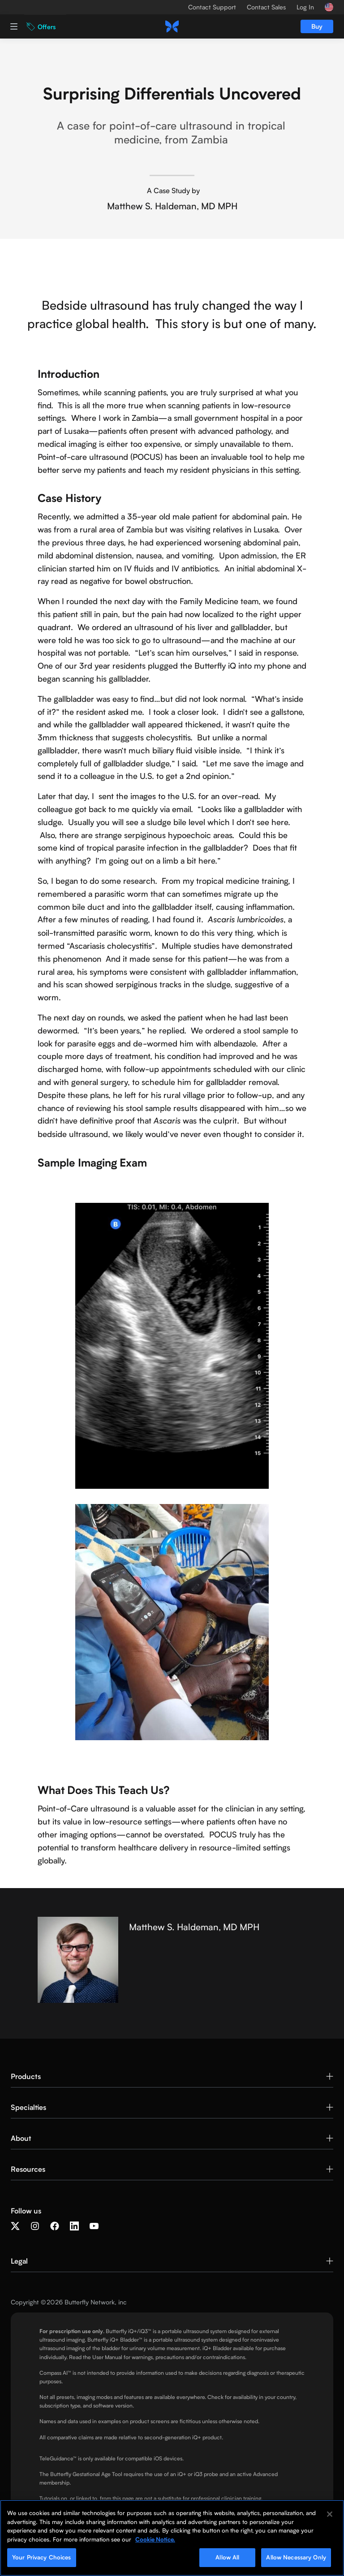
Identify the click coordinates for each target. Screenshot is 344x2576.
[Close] (330, 2514)
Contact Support (212, 7)
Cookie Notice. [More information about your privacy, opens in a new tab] (155, 2539)
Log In (305, 7)
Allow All (227, 2557)
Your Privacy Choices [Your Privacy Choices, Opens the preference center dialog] (41, 2557)
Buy (316, 26)
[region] (172, 2538)
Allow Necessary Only (296, 2557)
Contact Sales (266, 7)
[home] (172, 26)
